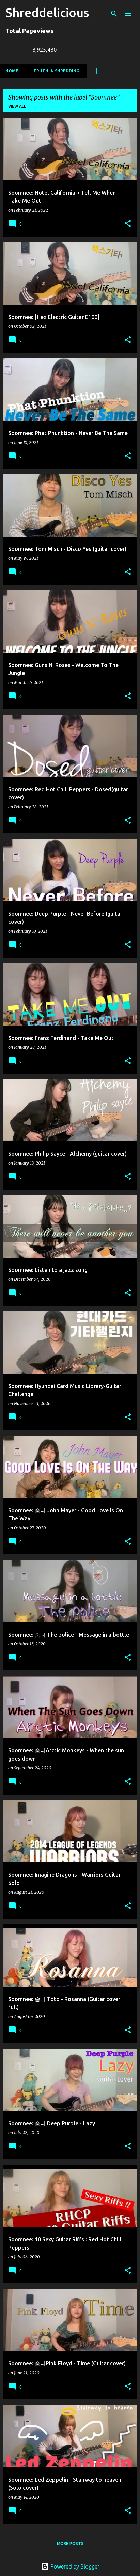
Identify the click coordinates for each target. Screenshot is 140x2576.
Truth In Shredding (56, 71)
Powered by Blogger (70, 2566)
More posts (70, 2543)
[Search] (114, 13)
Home (11, 71)
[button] (128, 224)
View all (17, 106)
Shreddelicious (47, 12)
